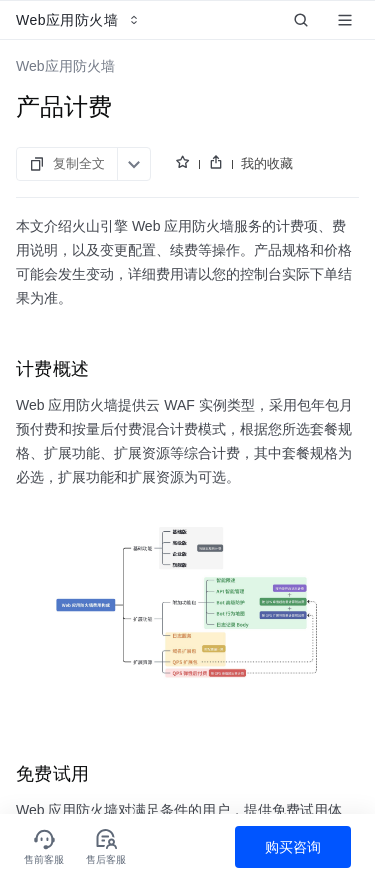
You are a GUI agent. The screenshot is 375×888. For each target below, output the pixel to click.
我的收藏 (267, 163)
